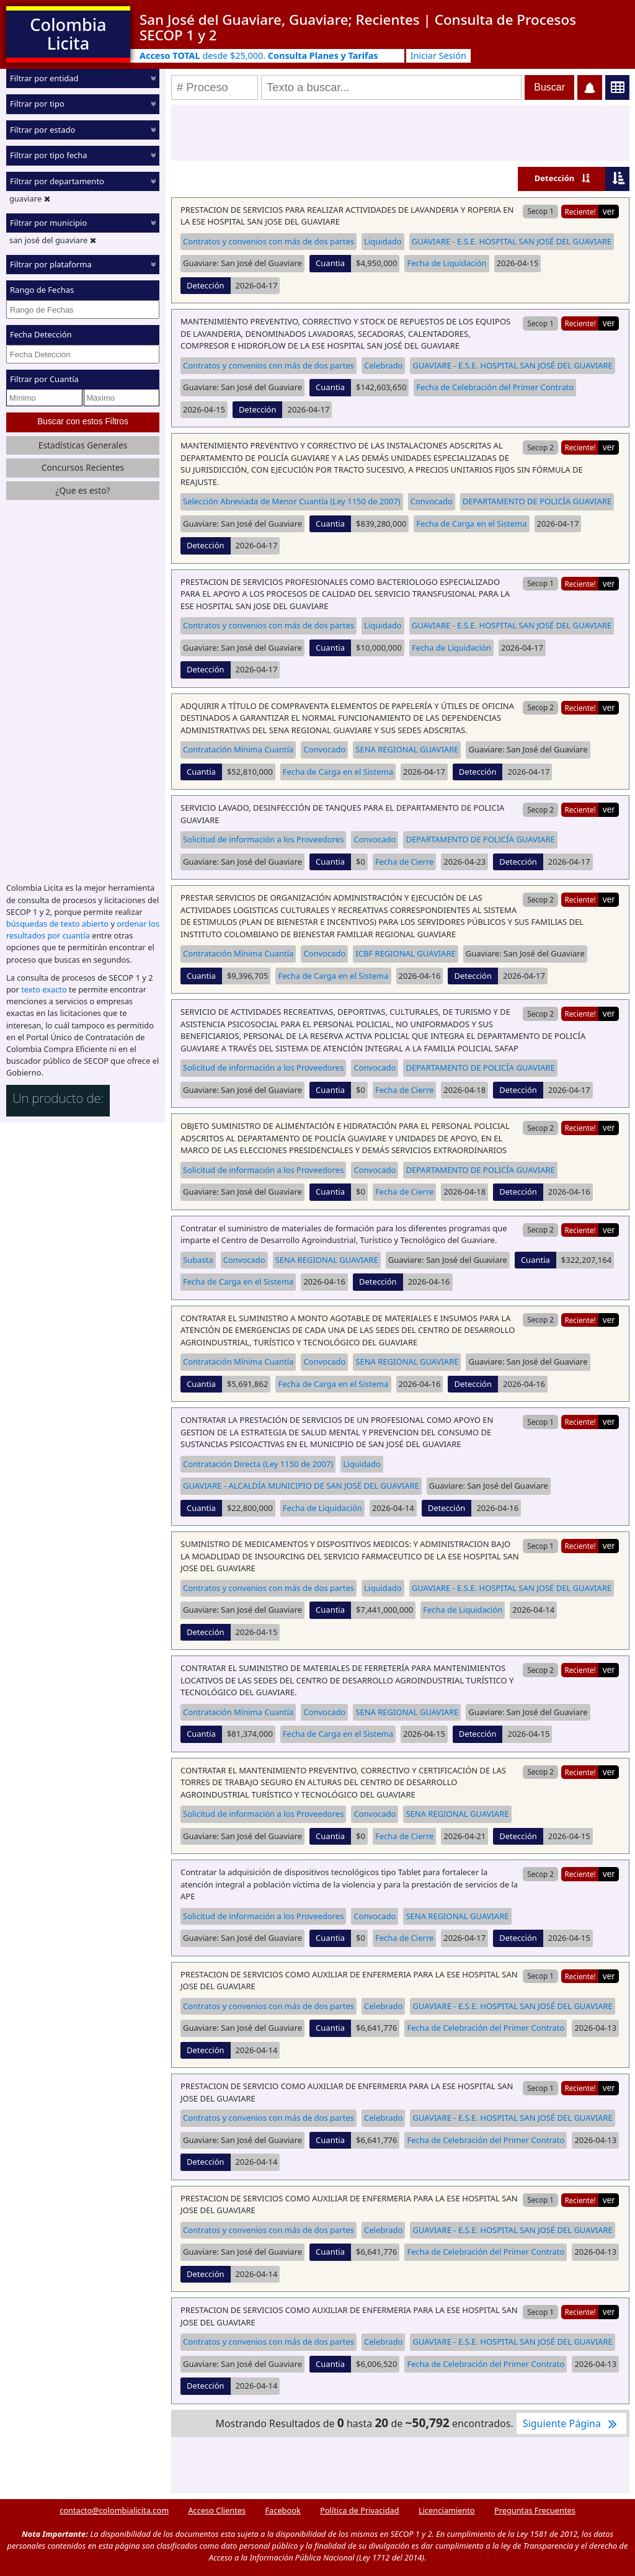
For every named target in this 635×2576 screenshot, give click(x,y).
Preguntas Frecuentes (534, 2510)
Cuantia (330, 263)
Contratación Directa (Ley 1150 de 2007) (258, 1463)
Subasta (198, 1259)
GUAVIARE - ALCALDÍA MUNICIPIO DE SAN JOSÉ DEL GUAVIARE (301, 1485)
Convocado (432, 501)
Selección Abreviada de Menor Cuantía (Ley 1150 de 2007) (292, 501)
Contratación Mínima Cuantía (238, 749)
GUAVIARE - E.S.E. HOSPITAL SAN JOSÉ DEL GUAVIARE (511, 241)
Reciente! (579, 211)
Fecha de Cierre (404, 861)
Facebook (282, 2510)
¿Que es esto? (82, 490)
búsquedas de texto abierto (57, 923)
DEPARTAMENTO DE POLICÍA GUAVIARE (537, 501)
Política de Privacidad (359, 2510)
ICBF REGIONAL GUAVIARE (405, 953)
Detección (555, 178)
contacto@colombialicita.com (114, 2510)
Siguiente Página (571, 2423)
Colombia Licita (68, 34)
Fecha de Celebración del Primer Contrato (495, 387)
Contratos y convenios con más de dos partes (268, 241)
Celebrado (383, 365)
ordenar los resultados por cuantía (82, 928)
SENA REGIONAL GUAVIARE (406, 749)
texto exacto (43, 988)
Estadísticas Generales (83, 444)
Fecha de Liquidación (446, 263)
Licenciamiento (447, 2510)
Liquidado (383, 241)
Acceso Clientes (217, 2510)
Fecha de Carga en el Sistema (471, 523)
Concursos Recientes (83, 467)
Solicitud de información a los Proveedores (263, 839)
